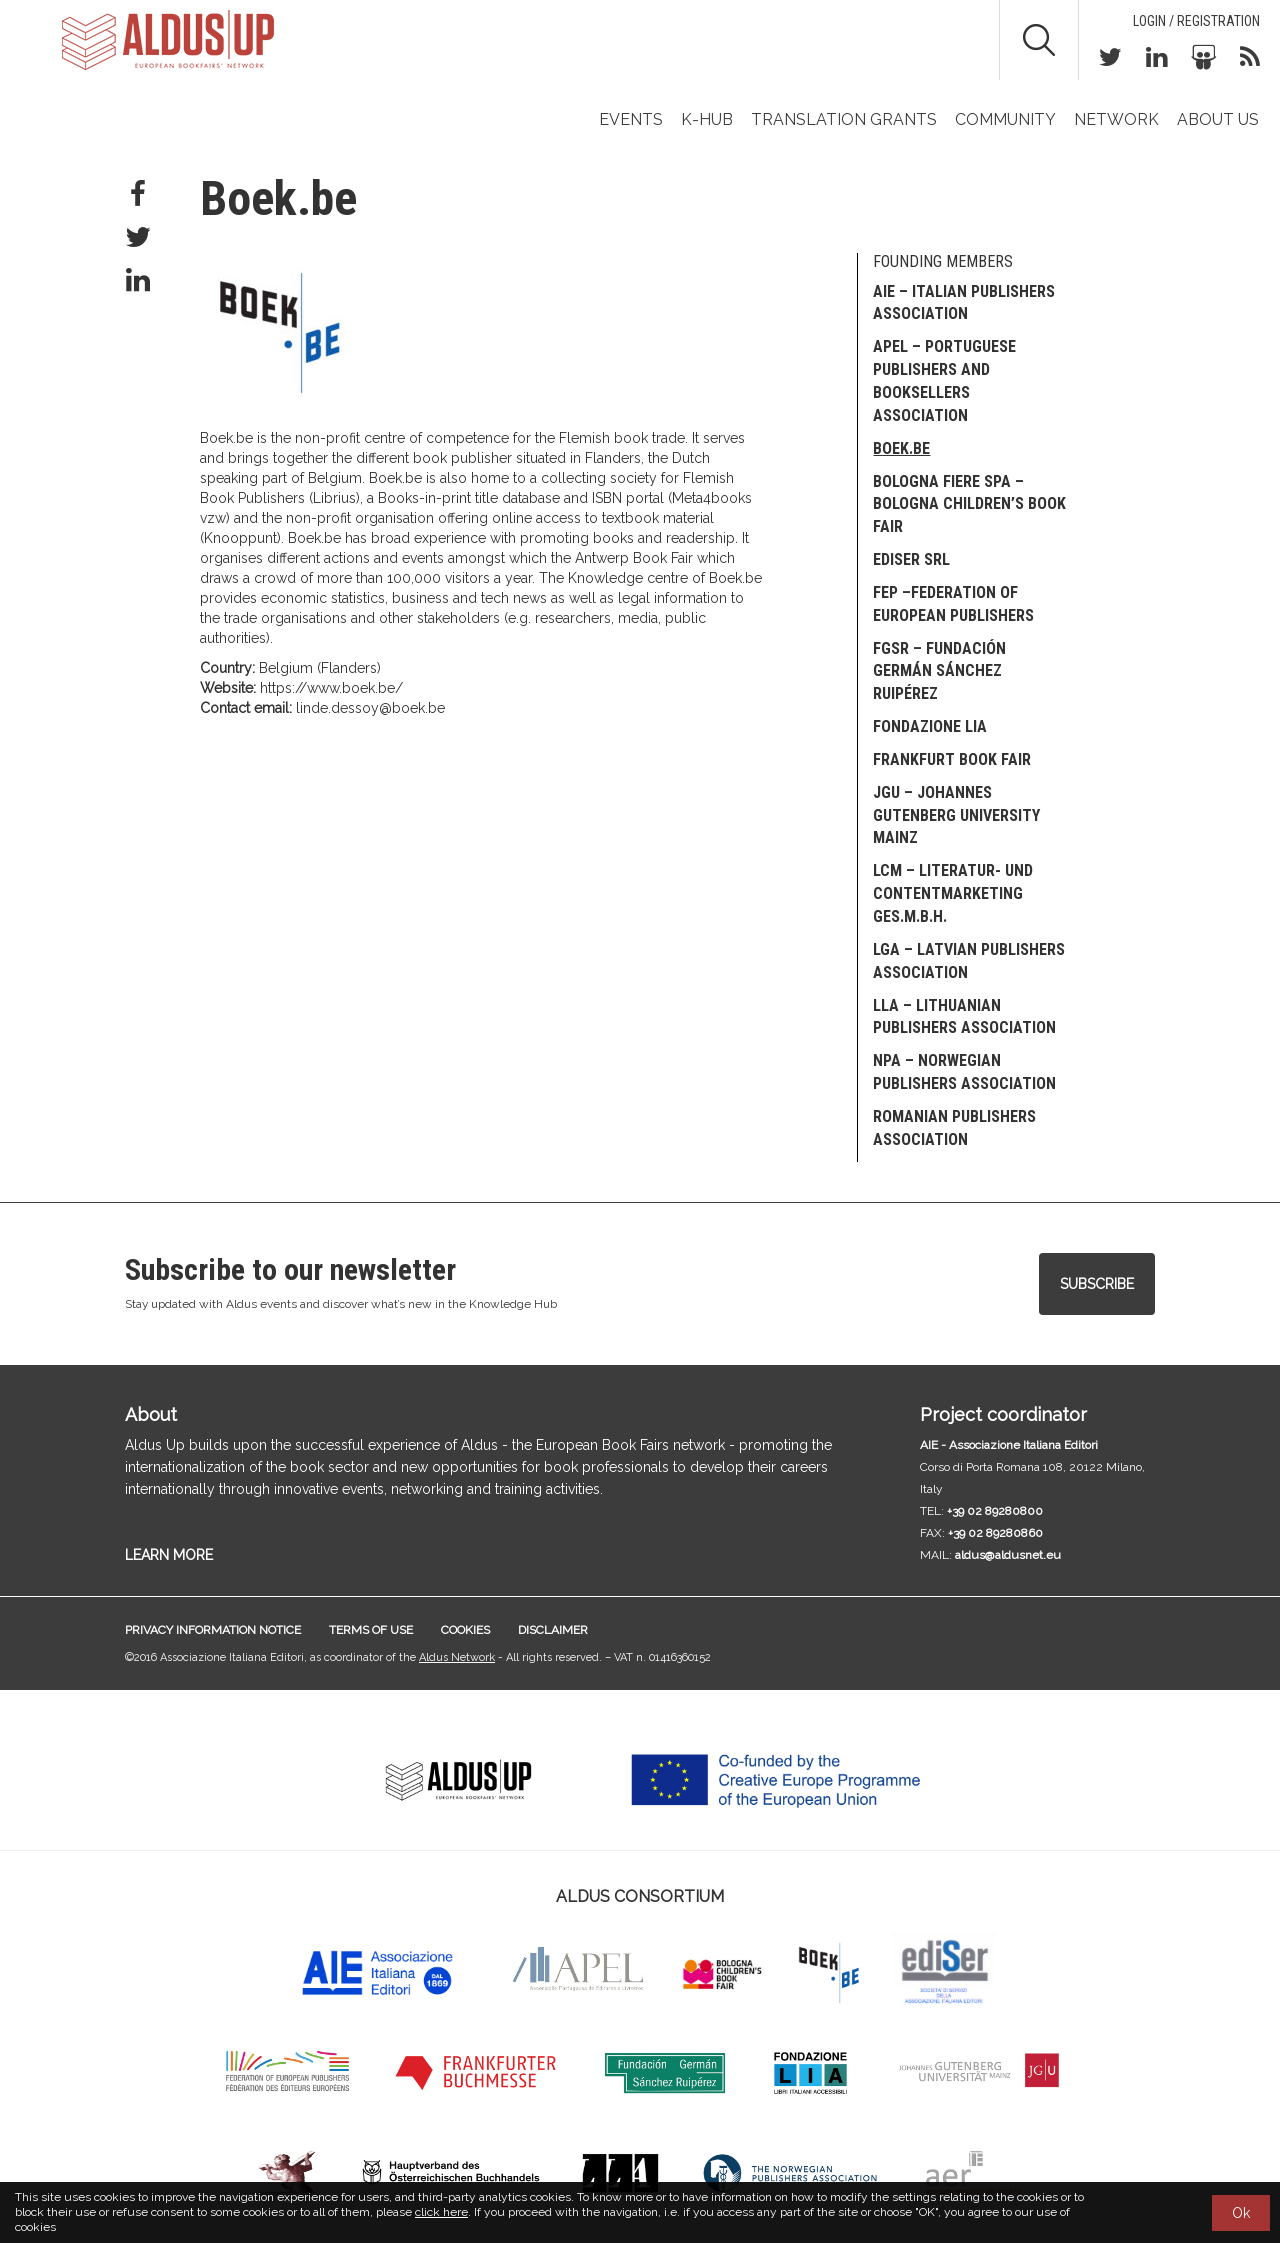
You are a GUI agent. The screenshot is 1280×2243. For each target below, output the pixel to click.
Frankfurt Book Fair (952, 759)
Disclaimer (553, 1630)
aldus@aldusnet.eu (1008, 1555)
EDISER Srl (911, 559)
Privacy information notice (213, 1630)
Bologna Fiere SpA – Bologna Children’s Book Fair (969, 504)
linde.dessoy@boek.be (370, 708)
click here (441, 2212)
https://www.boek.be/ (331, 688)
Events (631, 119)
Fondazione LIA (930, 726)
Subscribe (1097, 1284)
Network (1116, 119)
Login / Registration (1196, 21)
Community (1005, 119)
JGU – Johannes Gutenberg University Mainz (956, 815)
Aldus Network (457, 1657)
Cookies (465, 1630)
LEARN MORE (169, 1555)
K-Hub (707, 119)
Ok (1241, 2213)
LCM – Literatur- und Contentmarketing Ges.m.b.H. (953, 893)
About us (1218, 119)
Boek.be (901, 448)
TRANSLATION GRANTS (844, 119)
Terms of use (371, 1630)
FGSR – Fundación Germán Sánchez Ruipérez (939, 671)
